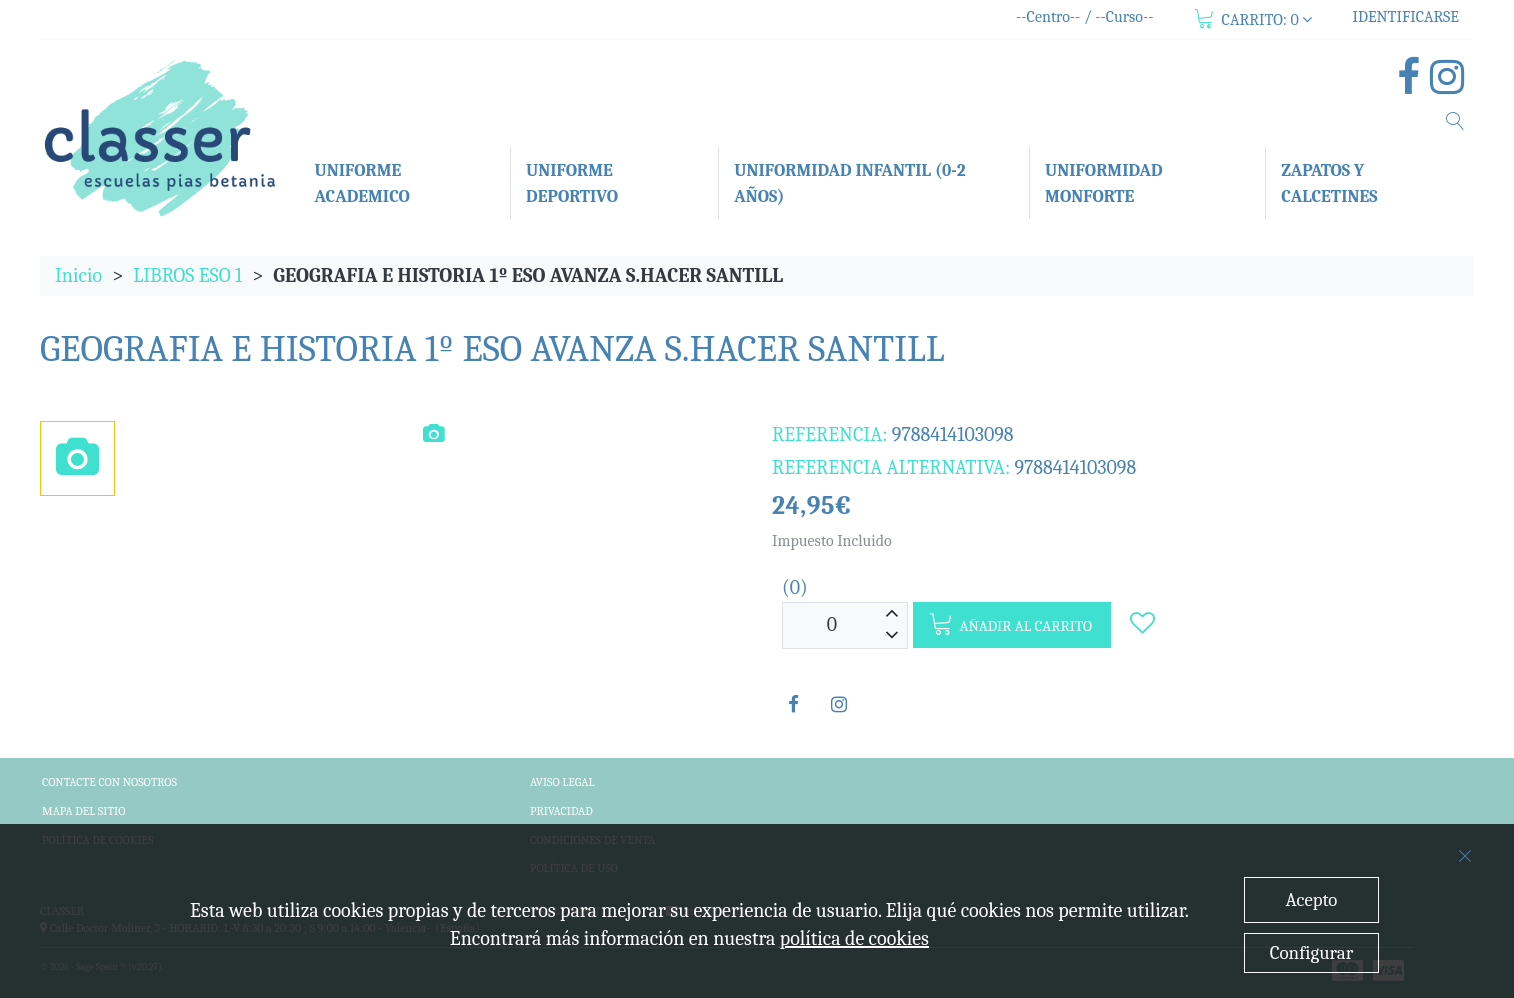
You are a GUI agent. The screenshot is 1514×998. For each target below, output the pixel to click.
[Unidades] (832, 625)
